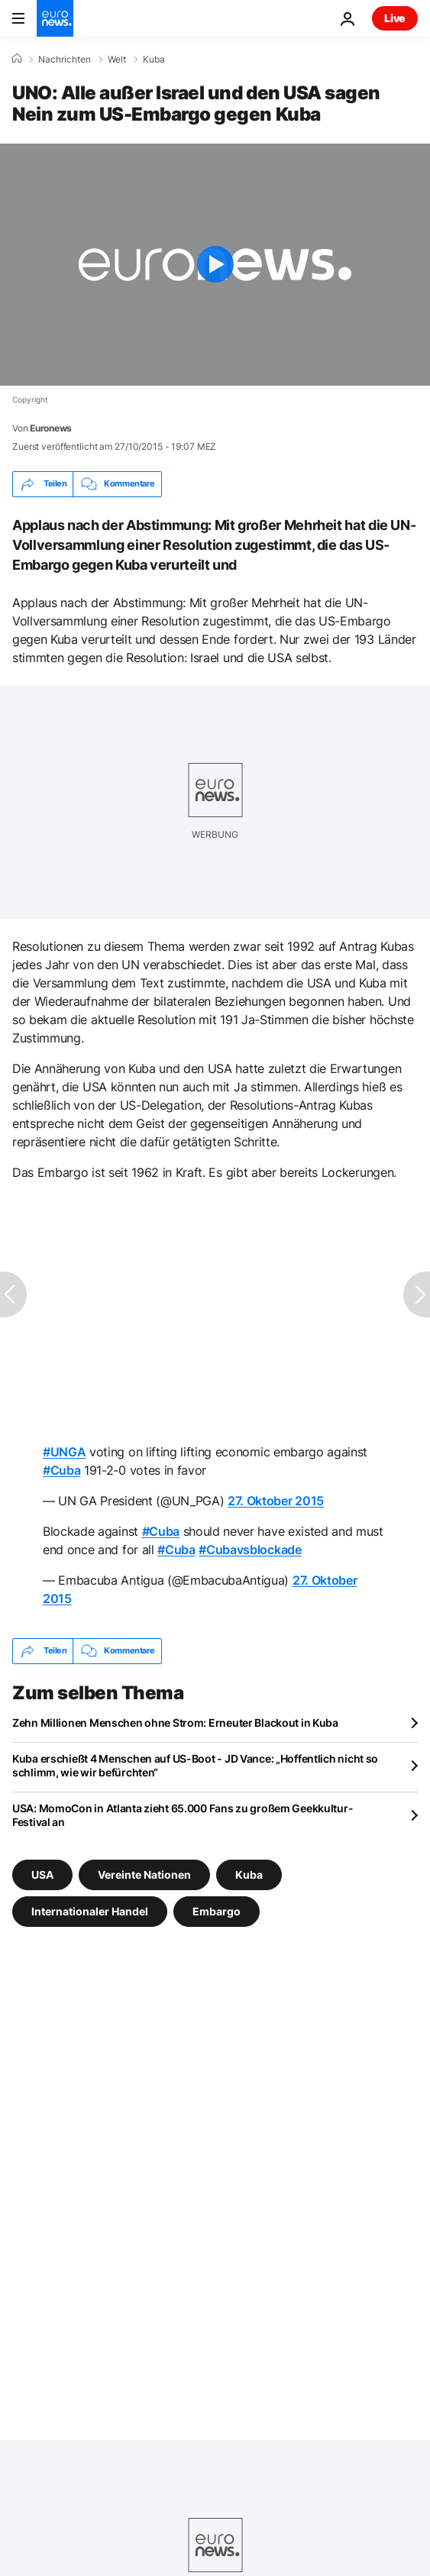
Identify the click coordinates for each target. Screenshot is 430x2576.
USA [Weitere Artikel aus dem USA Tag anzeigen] (42, 1873)
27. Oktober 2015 (276, 1500)
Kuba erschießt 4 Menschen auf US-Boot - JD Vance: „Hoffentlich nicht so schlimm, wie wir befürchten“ (195, 1765)
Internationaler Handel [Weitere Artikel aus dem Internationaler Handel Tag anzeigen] (89, 1910)
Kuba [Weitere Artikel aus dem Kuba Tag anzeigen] (249, 1873)
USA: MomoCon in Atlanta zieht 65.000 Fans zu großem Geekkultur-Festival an (182, 1815)
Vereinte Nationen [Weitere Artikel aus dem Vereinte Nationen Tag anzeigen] (144, 1873)
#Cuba (61, 1470)
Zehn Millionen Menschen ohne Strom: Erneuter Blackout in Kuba (175, 1722)
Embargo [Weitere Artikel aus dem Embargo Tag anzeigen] (216, 1910)
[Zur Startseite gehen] (55, 18)
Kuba (154, 59)
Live (395, 17)
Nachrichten (64, 59)
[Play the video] (215, 265)
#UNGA (64, 1451)
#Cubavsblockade (250, 1549)
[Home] (16, 58)
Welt (117, 59)
